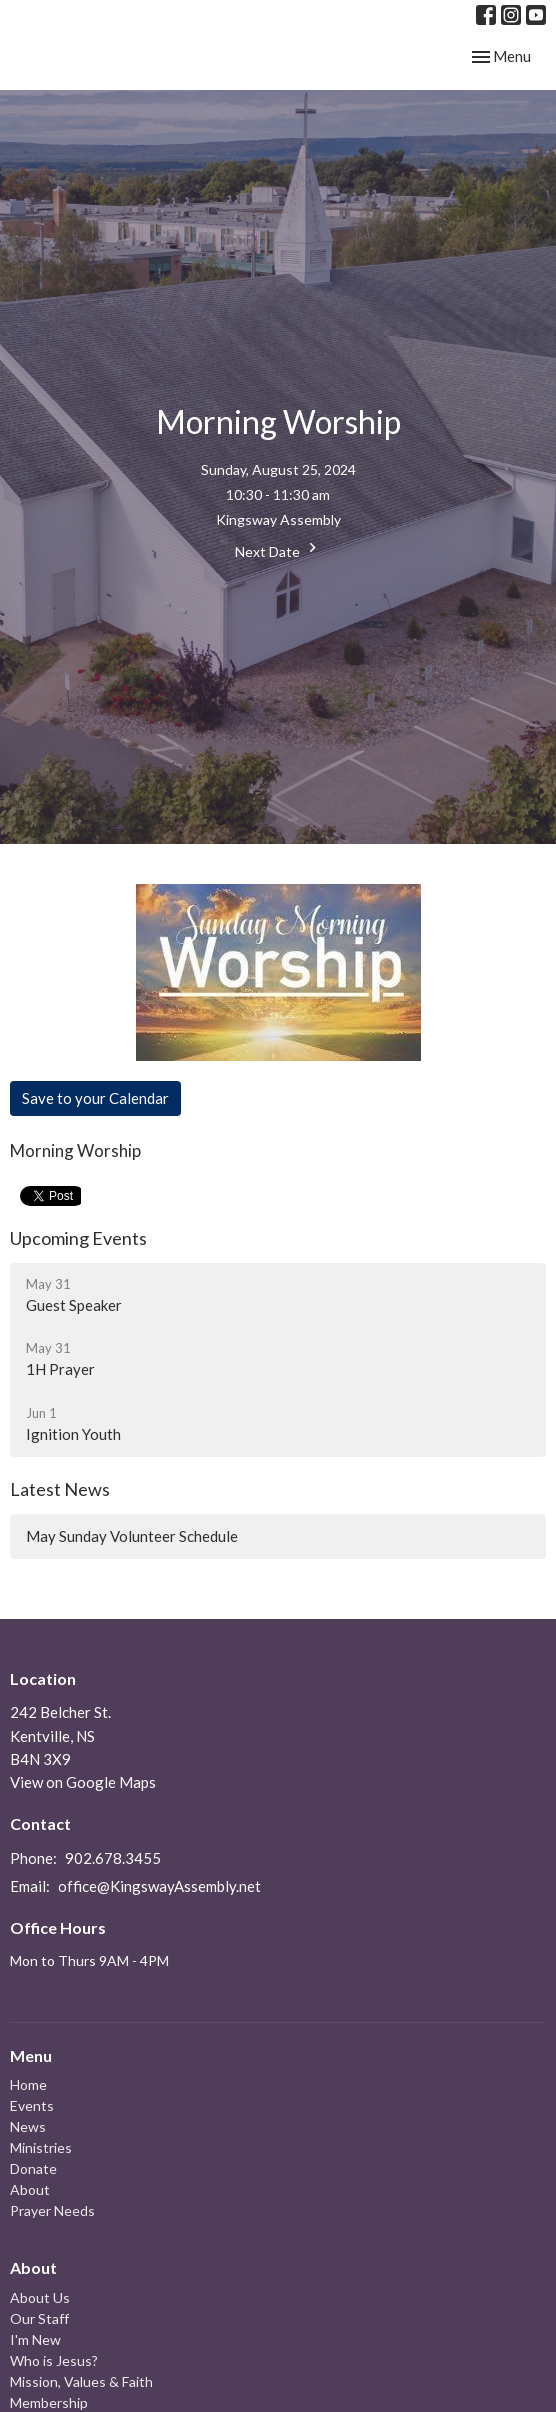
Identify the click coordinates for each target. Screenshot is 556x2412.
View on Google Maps (83, 1782)
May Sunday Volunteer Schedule (132, 1536)
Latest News (60, 1489)
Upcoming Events (78, 1238)
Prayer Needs (52, 2210)
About (30, 2189)
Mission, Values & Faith (81, 2381)
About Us (40, 2297)
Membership (49, 2402)
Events (32, 2105)
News (28, 2126)
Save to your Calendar (95, 1098)
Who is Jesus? (54, 2360)
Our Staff (39, 2318)
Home (28, 2084)
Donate (33, 2168)
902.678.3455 (113, 1858)
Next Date (278, 549)
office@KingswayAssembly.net (159, 1886)
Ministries (41, 2147)
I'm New (35, 2339)
